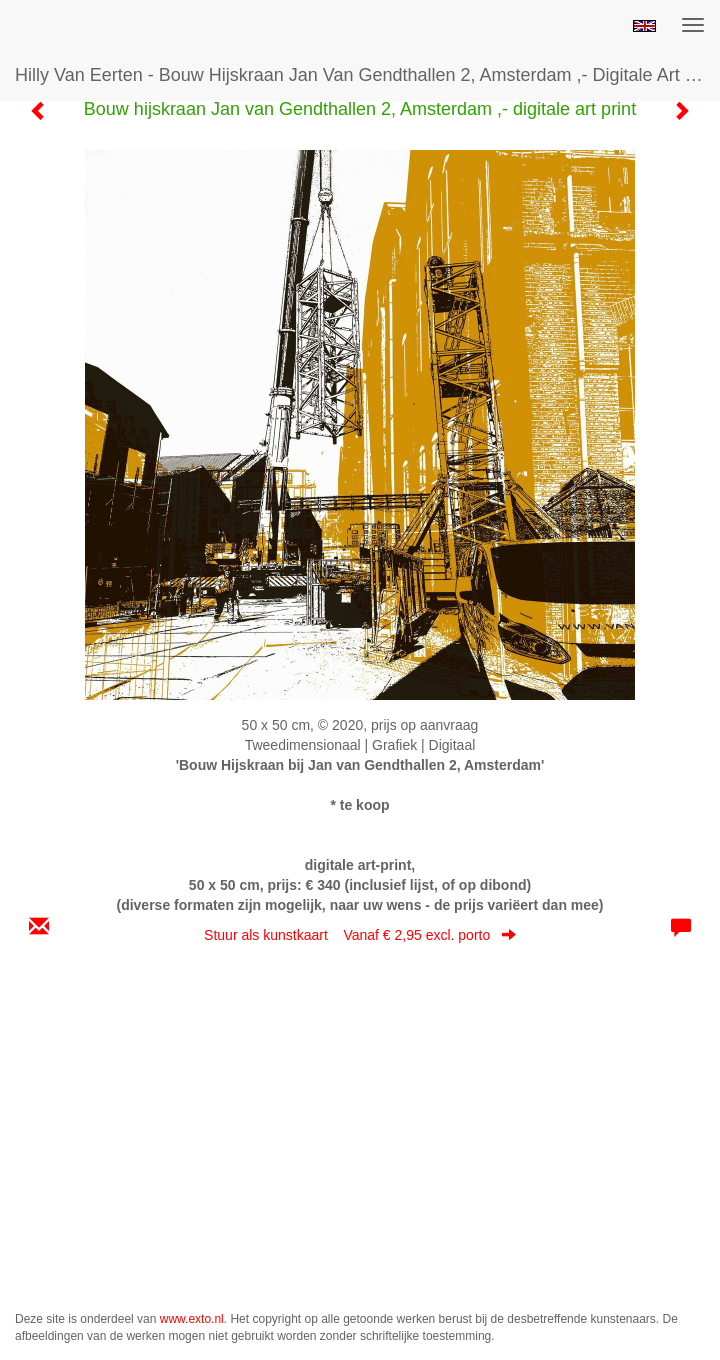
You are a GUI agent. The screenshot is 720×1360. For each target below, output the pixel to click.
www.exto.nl (192, 1319)
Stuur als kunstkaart (360, 935)
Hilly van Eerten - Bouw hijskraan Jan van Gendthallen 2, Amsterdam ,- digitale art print (367, 75)
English (644, 26)
